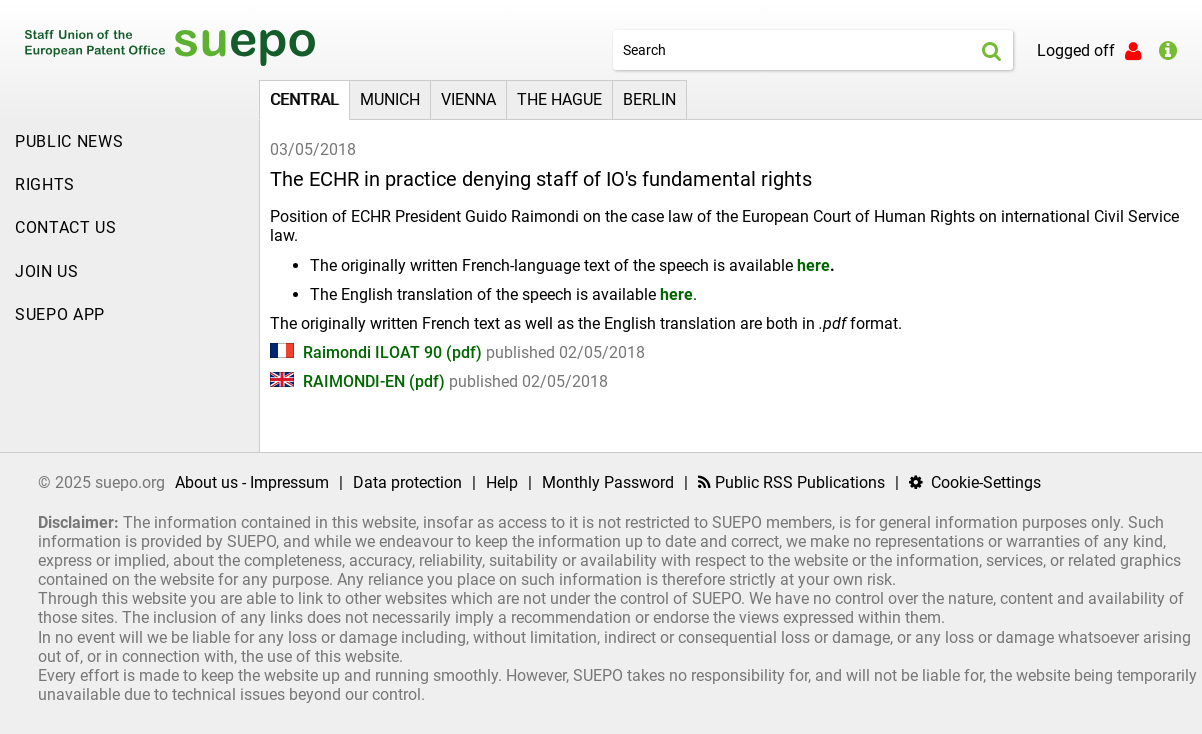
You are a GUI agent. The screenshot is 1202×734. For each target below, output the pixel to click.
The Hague (559, 99)
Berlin (649, 99)
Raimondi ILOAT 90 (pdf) (378, 352)
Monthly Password (608, 482)
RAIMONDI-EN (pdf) (359, 381)
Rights (45, 184)
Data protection (407, 482)
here (813, 265)
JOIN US (47, 271)
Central (304, 99)
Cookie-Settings (975, 482)
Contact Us (66, 227)
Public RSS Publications (791, 482)
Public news (69, 141)
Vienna (468, 99)
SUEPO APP (60, 314)
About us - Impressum (252, 482)
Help (502, 482)
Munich (390, 99)
